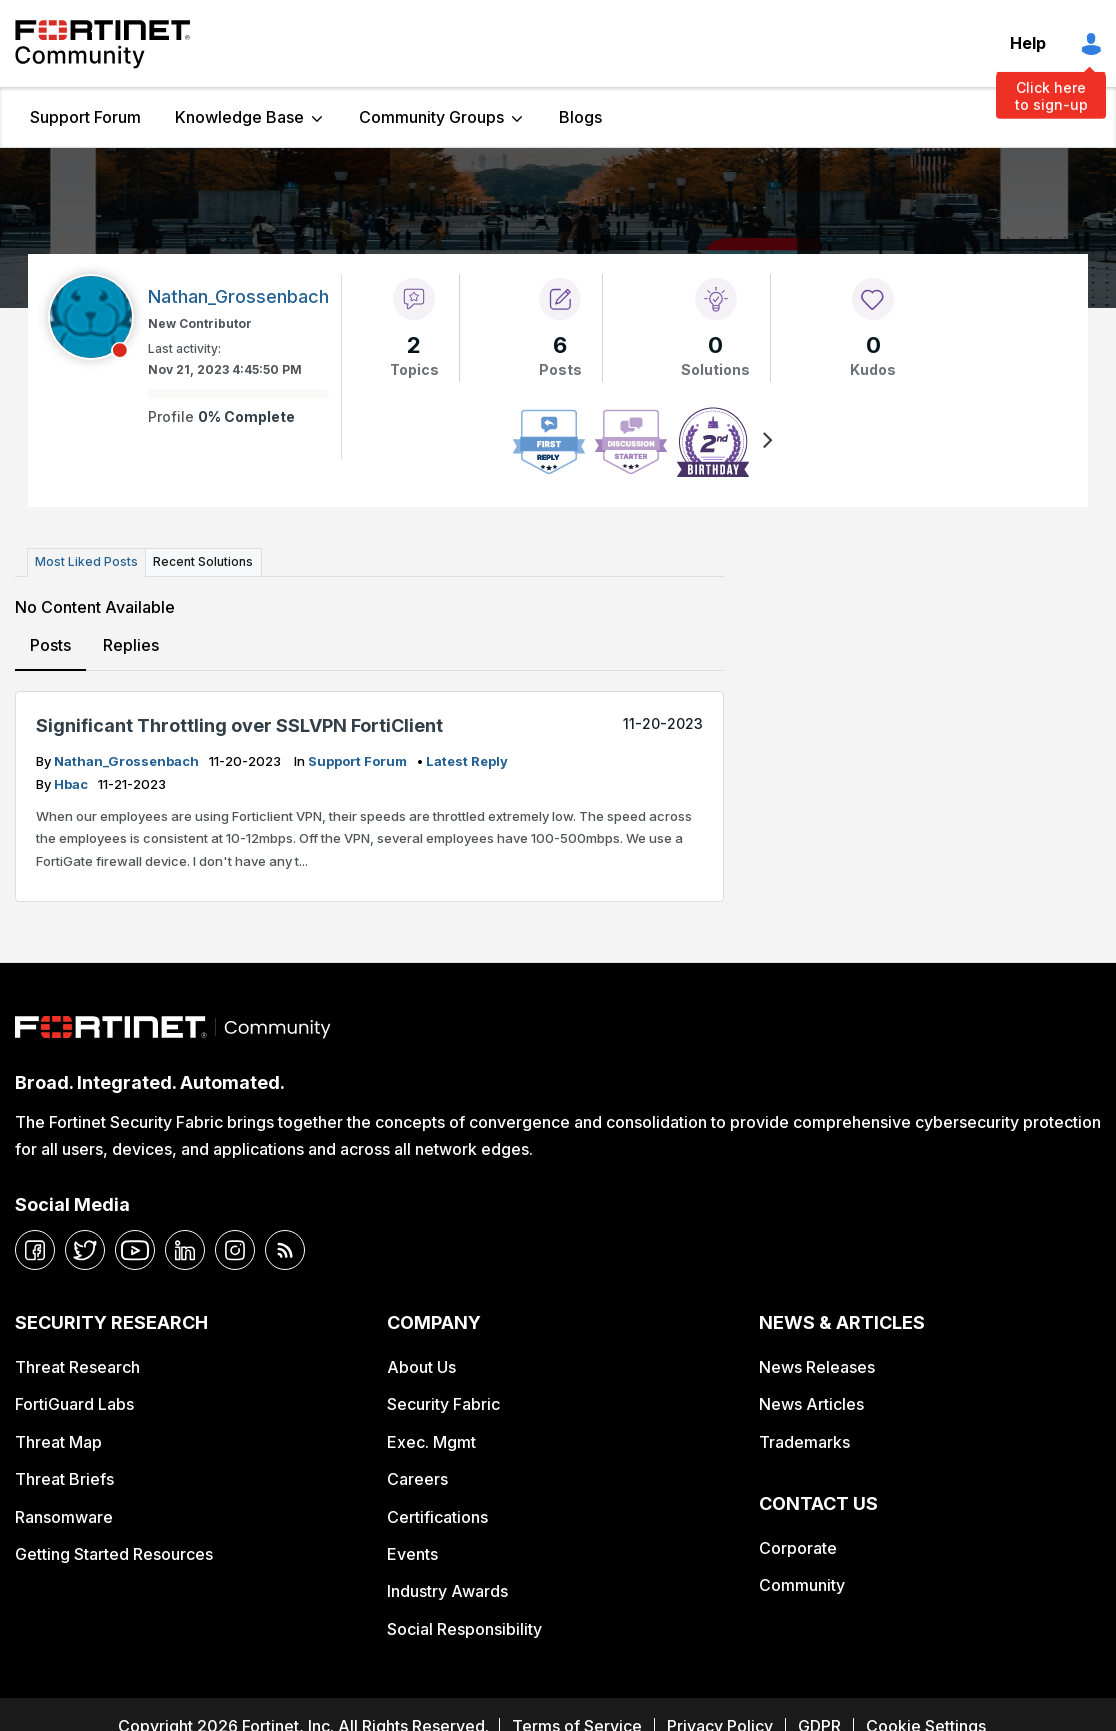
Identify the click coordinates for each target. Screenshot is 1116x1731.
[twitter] (85, 1250)
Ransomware (64, 1516)
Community (802, 1585)
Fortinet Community (102, 44)
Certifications (437, 1516)
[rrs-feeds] (285, 1250)
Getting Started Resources (114, 1554)
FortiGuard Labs (74, 1404)
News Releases (817, 1367)
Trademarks (804, 1442)
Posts (50, 644)
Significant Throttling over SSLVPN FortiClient (239, 725)
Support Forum (85, 117)
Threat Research (77, 1367)
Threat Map (58, 1442)
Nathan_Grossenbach (128, 761)
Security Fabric (443, 1404)
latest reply (467, 761)
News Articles (811, 1404)
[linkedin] (185, 1250)
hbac (72, 784)
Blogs (580, 117)
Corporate (798, 1548)
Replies (131, 644)
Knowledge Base (239, 117)
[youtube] (135, 1250)
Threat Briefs (64, 1479)
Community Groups (431, 117)
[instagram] (235, 1250)
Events (412, 1554)
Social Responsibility (464, 1629)
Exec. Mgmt (431, 1442)
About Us (421, 1367)
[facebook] (35, 1250)
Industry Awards (447, 1591)
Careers (417, 1479)
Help (1028, 43)
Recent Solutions (203, 561)
